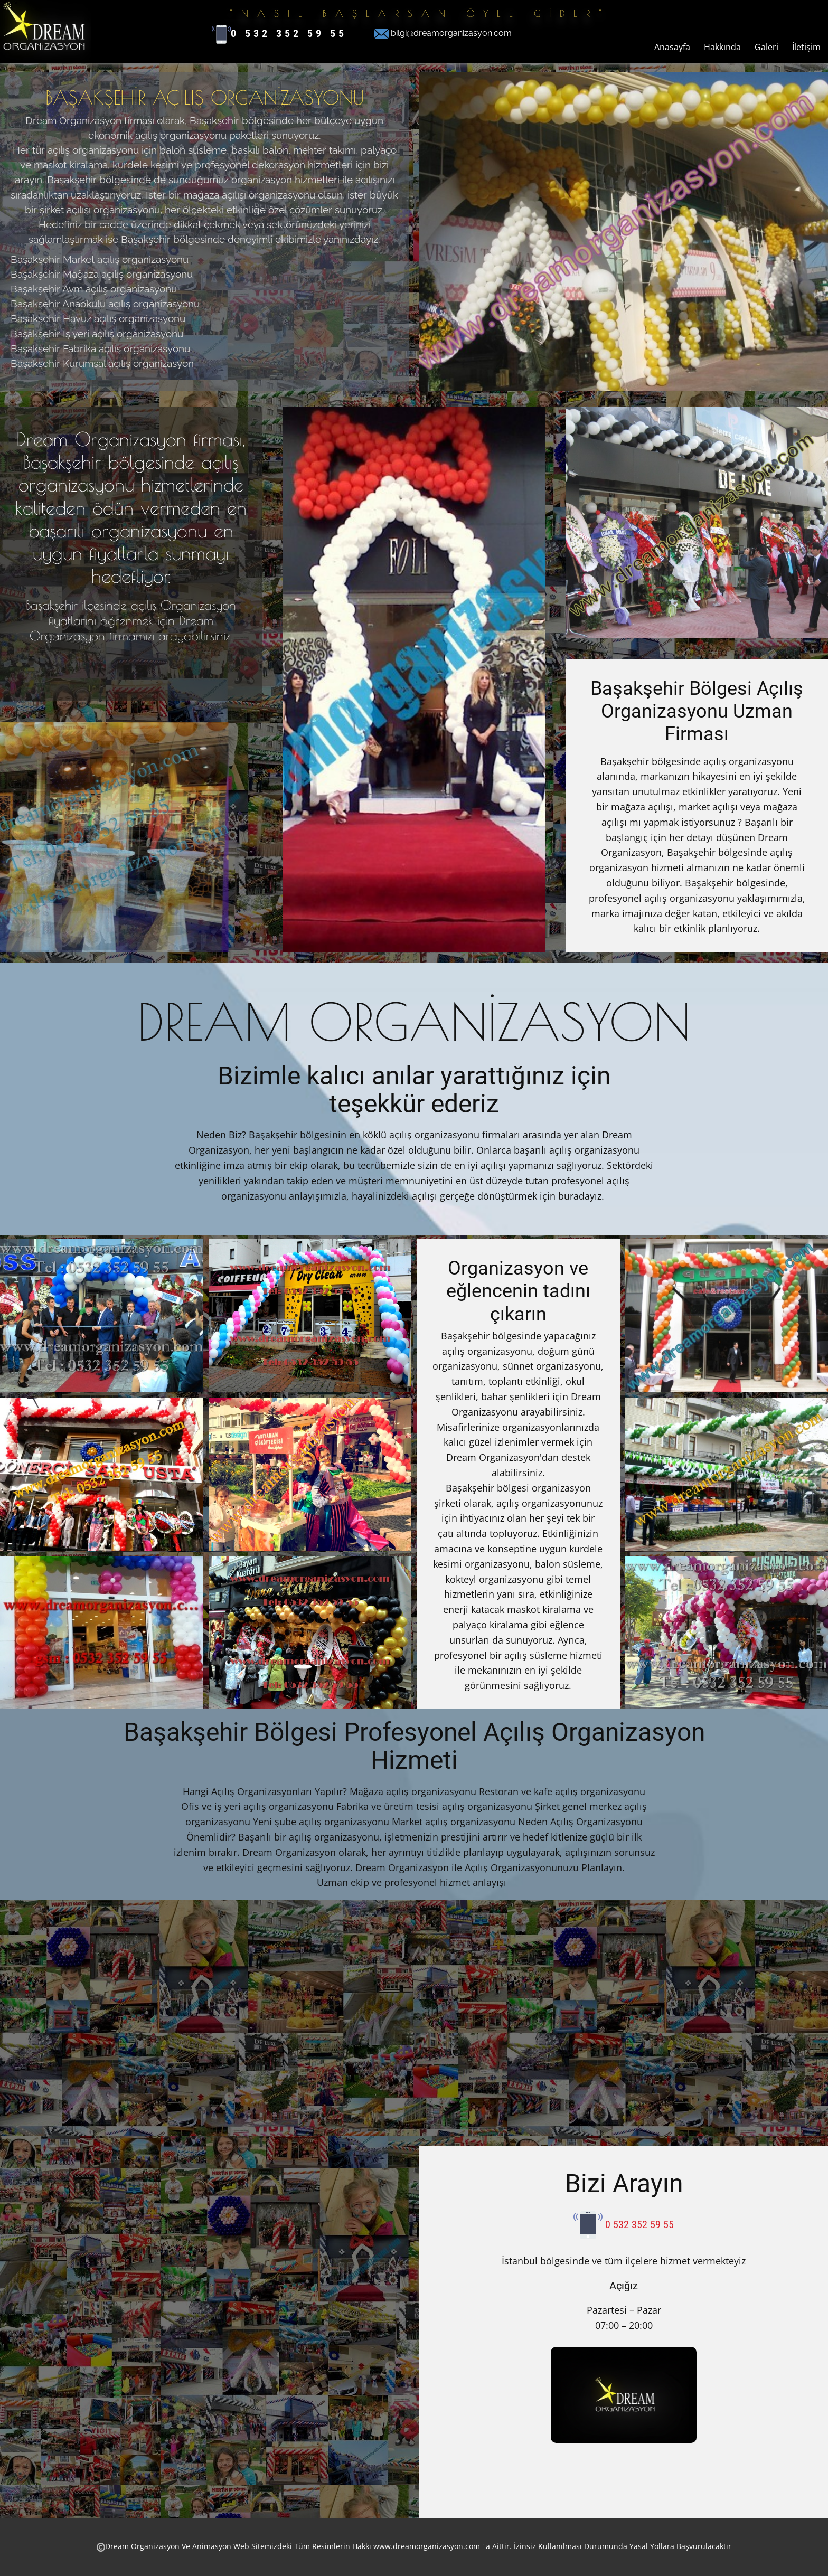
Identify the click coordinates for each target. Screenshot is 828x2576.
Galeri (766, 47)
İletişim (806, 47)
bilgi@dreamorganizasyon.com (443, 33)
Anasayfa (672, 47)
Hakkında (722, 47)
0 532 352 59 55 (279, 34)
